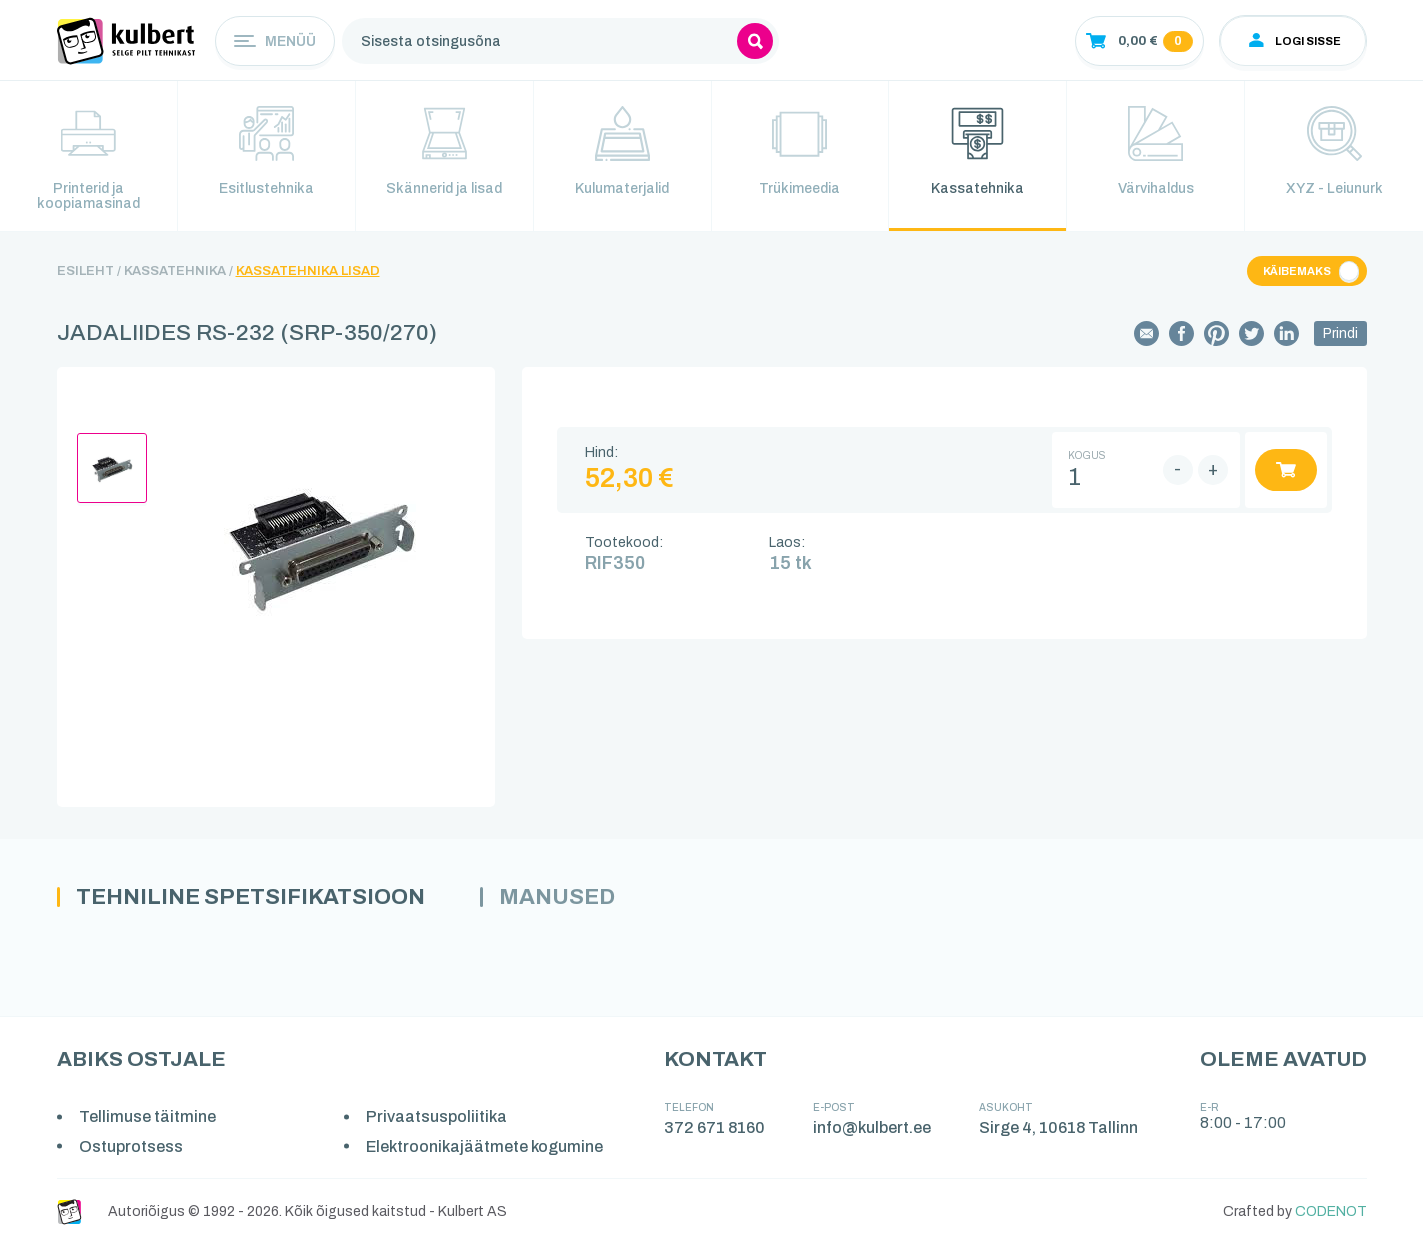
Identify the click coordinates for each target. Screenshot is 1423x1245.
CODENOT (1331, 1211)
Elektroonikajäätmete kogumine (484, 1146)
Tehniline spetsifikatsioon (250, 897)
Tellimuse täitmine (147, 1116)
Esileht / (89, 271)
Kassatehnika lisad (308, 271)
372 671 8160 (714, 1127)
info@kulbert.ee (872, 1127)
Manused (557, 897)
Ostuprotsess (131, 1146)
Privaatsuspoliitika (436, 1116)
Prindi (1340, 333)
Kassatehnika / (178, 271)
